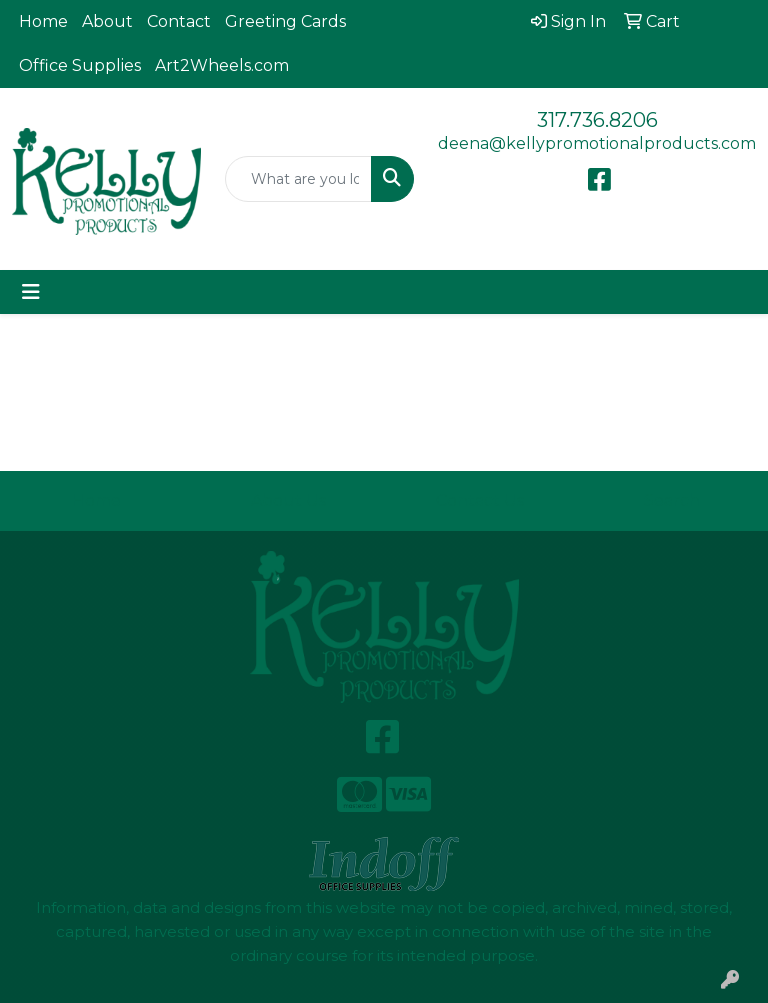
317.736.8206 (597, 120)
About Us (288, 500)
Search (672, 500)
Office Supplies (80, 65)
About (107, 21)
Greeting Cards (285, 21)
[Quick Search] (298, 179)
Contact (179, 21)
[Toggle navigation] (31, 292)
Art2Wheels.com (222, 65)
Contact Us (480, 500)
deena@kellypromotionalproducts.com (597, 143)
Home (43, 21)
